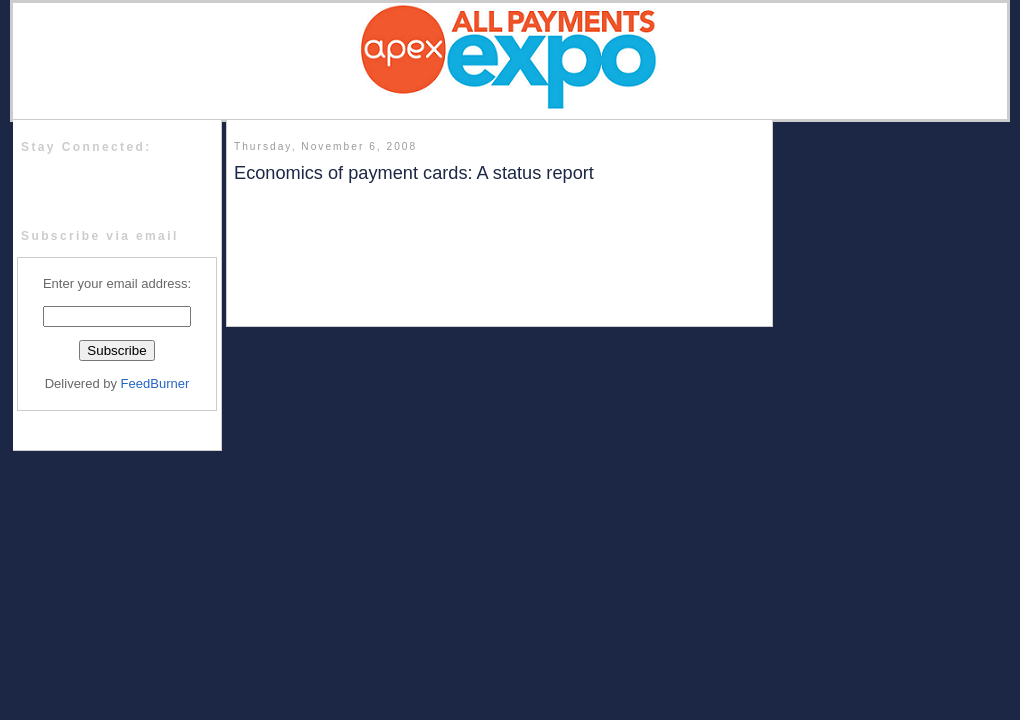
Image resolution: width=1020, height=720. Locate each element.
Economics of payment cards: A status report (414, 173)
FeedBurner (155, 383)
